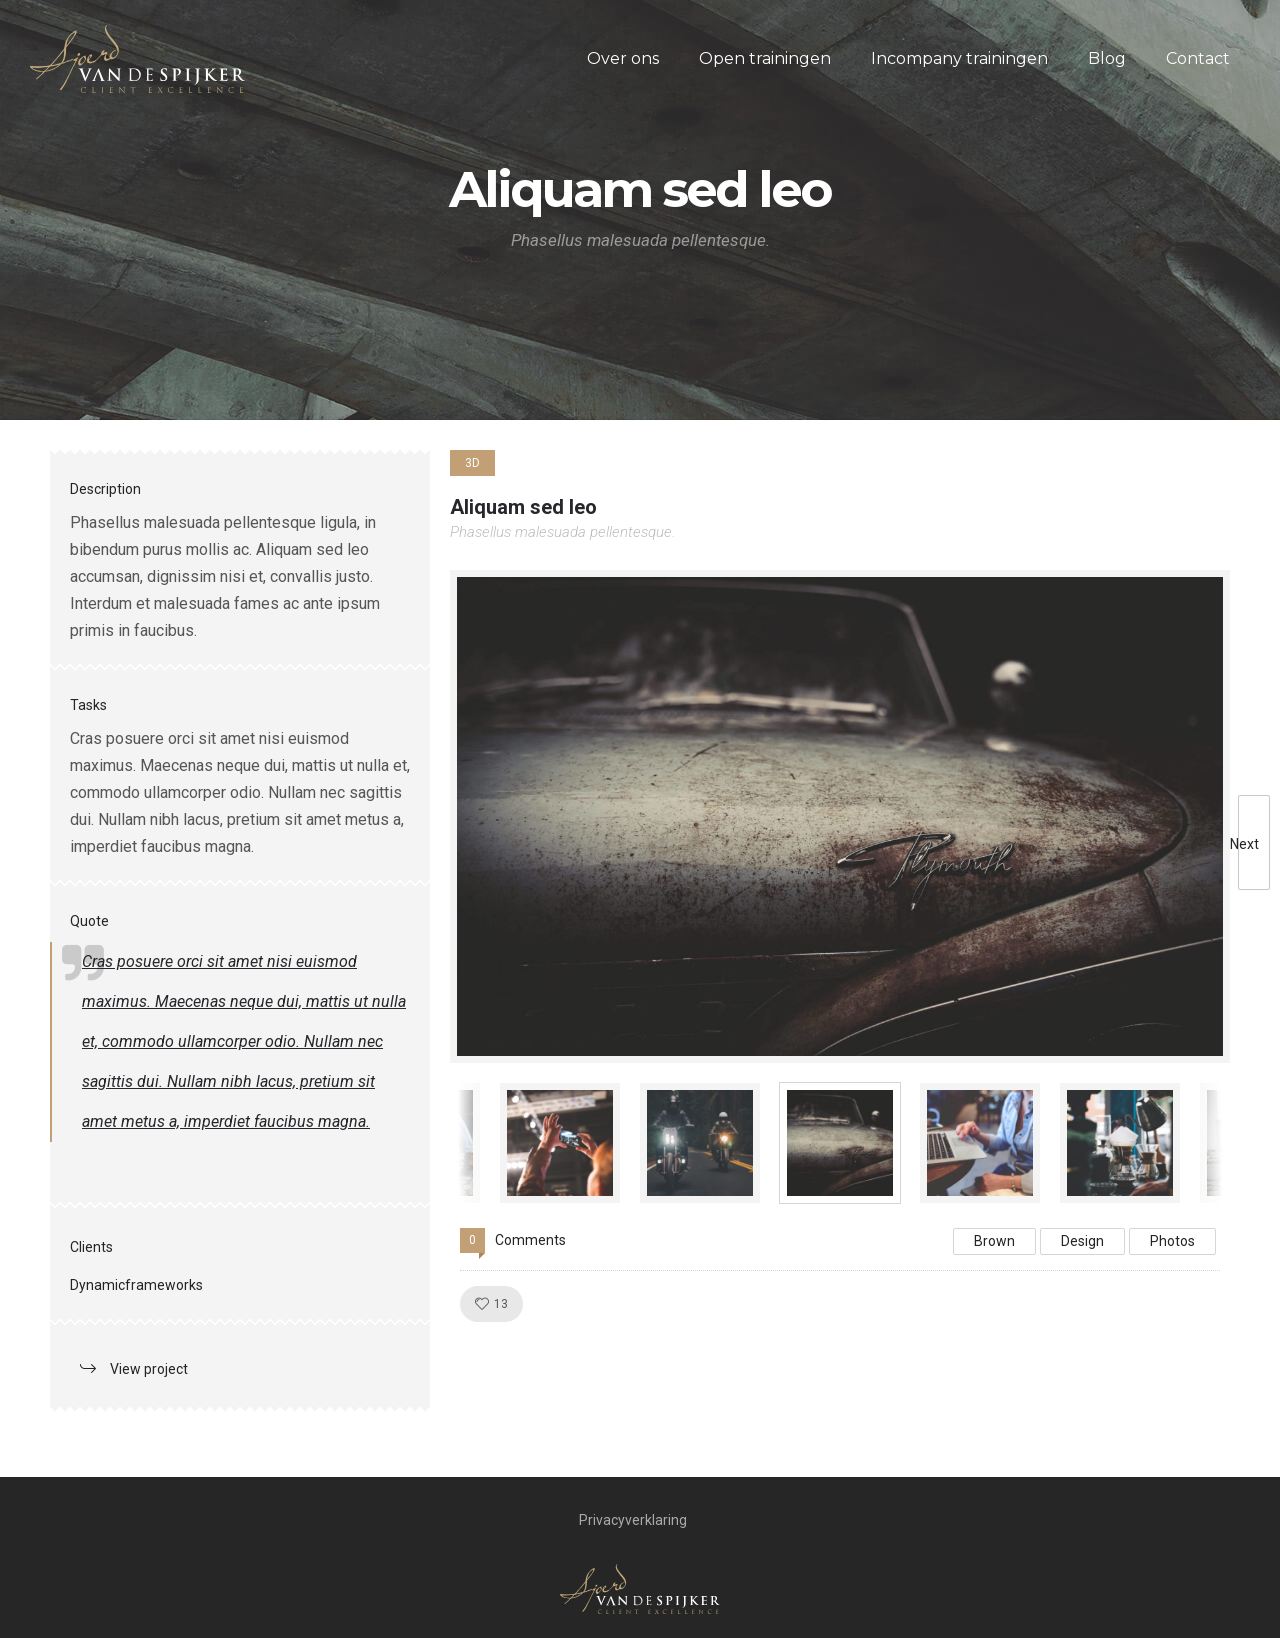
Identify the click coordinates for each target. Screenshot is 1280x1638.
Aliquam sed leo (523, 507)
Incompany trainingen (959, 58)
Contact (1198, 58)
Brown (994, 1241)
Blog (1107, 58)
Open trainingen (765, 58)
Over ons (623, 58)
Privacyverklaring (633, 1520)
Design (1082, 1241)
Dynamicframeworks (136, 1285)
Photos (1172, 1241)
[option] (840, 816)
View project (149, 1369)
